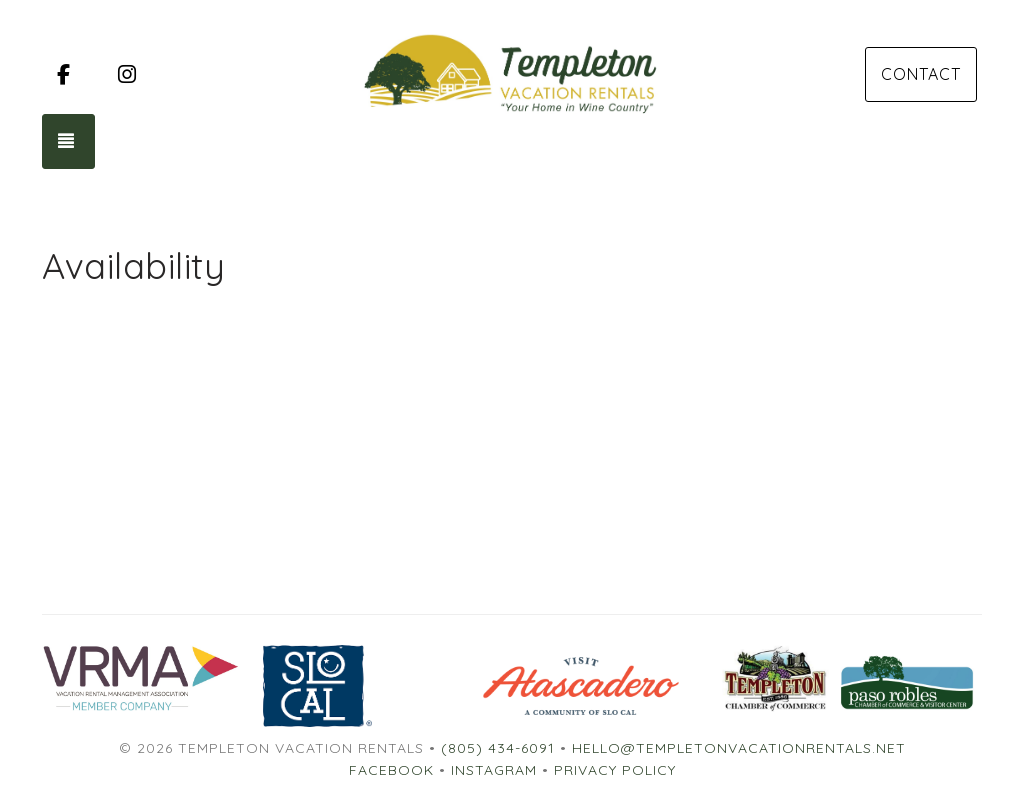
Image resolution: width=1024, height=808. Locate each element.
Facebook (391, 770)
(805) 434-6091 (498, 748)
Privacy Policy (615, 770)
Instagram (494, 770)
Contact (921, 74)
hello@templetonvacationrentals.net (739, 748)
